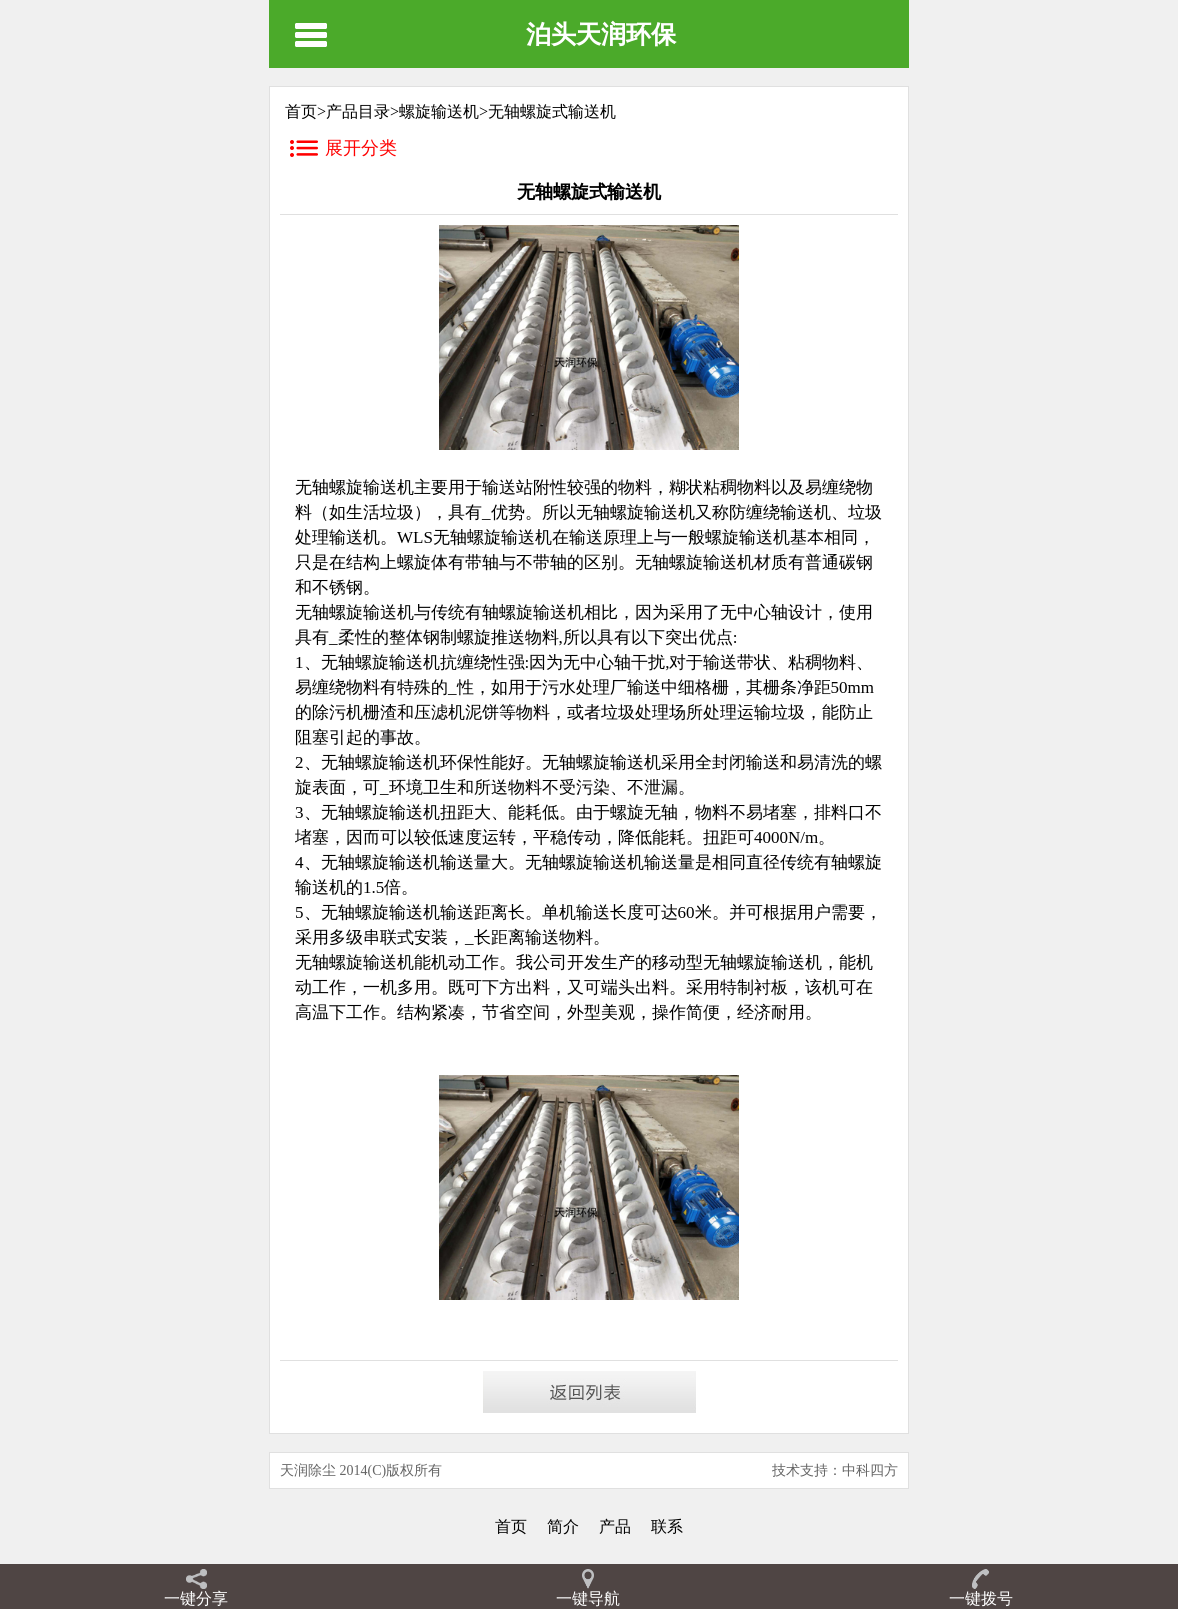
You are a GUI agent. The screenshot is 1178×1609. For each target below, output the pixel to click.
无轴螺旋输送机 (762, 962)
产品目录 (358, 111)
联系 (667, 1526)
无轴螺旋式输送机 (552, 111)
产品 (615, 1526)
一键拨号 (981, 1598)
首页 (511, 1526)
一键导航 (588, 1598)
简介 (563, 1526)
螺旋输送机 (439, 111)
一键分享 (196, 1598)
